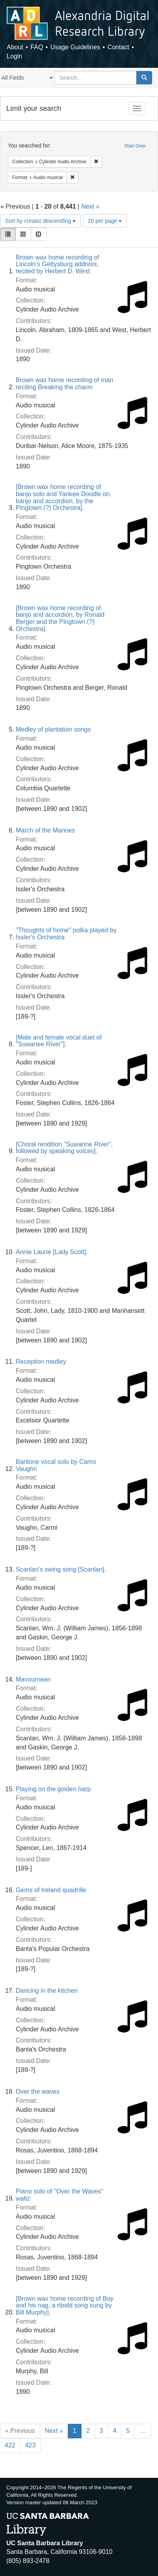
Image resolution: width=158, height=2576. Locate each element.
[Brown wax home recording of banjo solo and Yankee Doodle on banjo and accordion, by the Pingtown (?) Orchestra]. (63, 497)
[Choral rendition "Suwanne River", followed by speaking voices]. (64, 1148)
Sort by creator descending (40, 221)
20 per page (105, 221)
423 (30, 2445)
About (15, 47)
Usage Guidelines (75, 47)
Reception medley (41, 1361)
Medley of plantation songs (53, 729)
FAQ (36, 47)
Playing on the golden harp (53, 1789)
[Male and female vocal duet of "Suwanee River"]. (59, 1041)
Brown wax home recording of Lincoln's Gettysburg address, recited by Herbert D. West (57, 264)
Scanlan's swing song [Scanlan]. (61, 1569)
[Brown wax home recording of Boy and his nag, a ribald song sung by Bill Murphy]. (64, 2305)
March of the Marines (45, 830)
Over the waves (37, 2091)
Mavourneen (33, 1679)
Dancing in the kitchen (47, 1990)
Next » (90, 206)
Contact (118, 47)
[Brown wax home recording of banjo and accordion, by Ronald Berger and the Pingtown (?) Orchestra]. (60, 618)
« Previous (20, 2430)
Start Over (135, 146)
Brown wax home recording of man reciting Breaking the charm (64, 383)
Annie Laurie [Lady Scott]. (52, 1252)
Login (14, 56)
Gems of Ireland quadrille (51, 1890)
